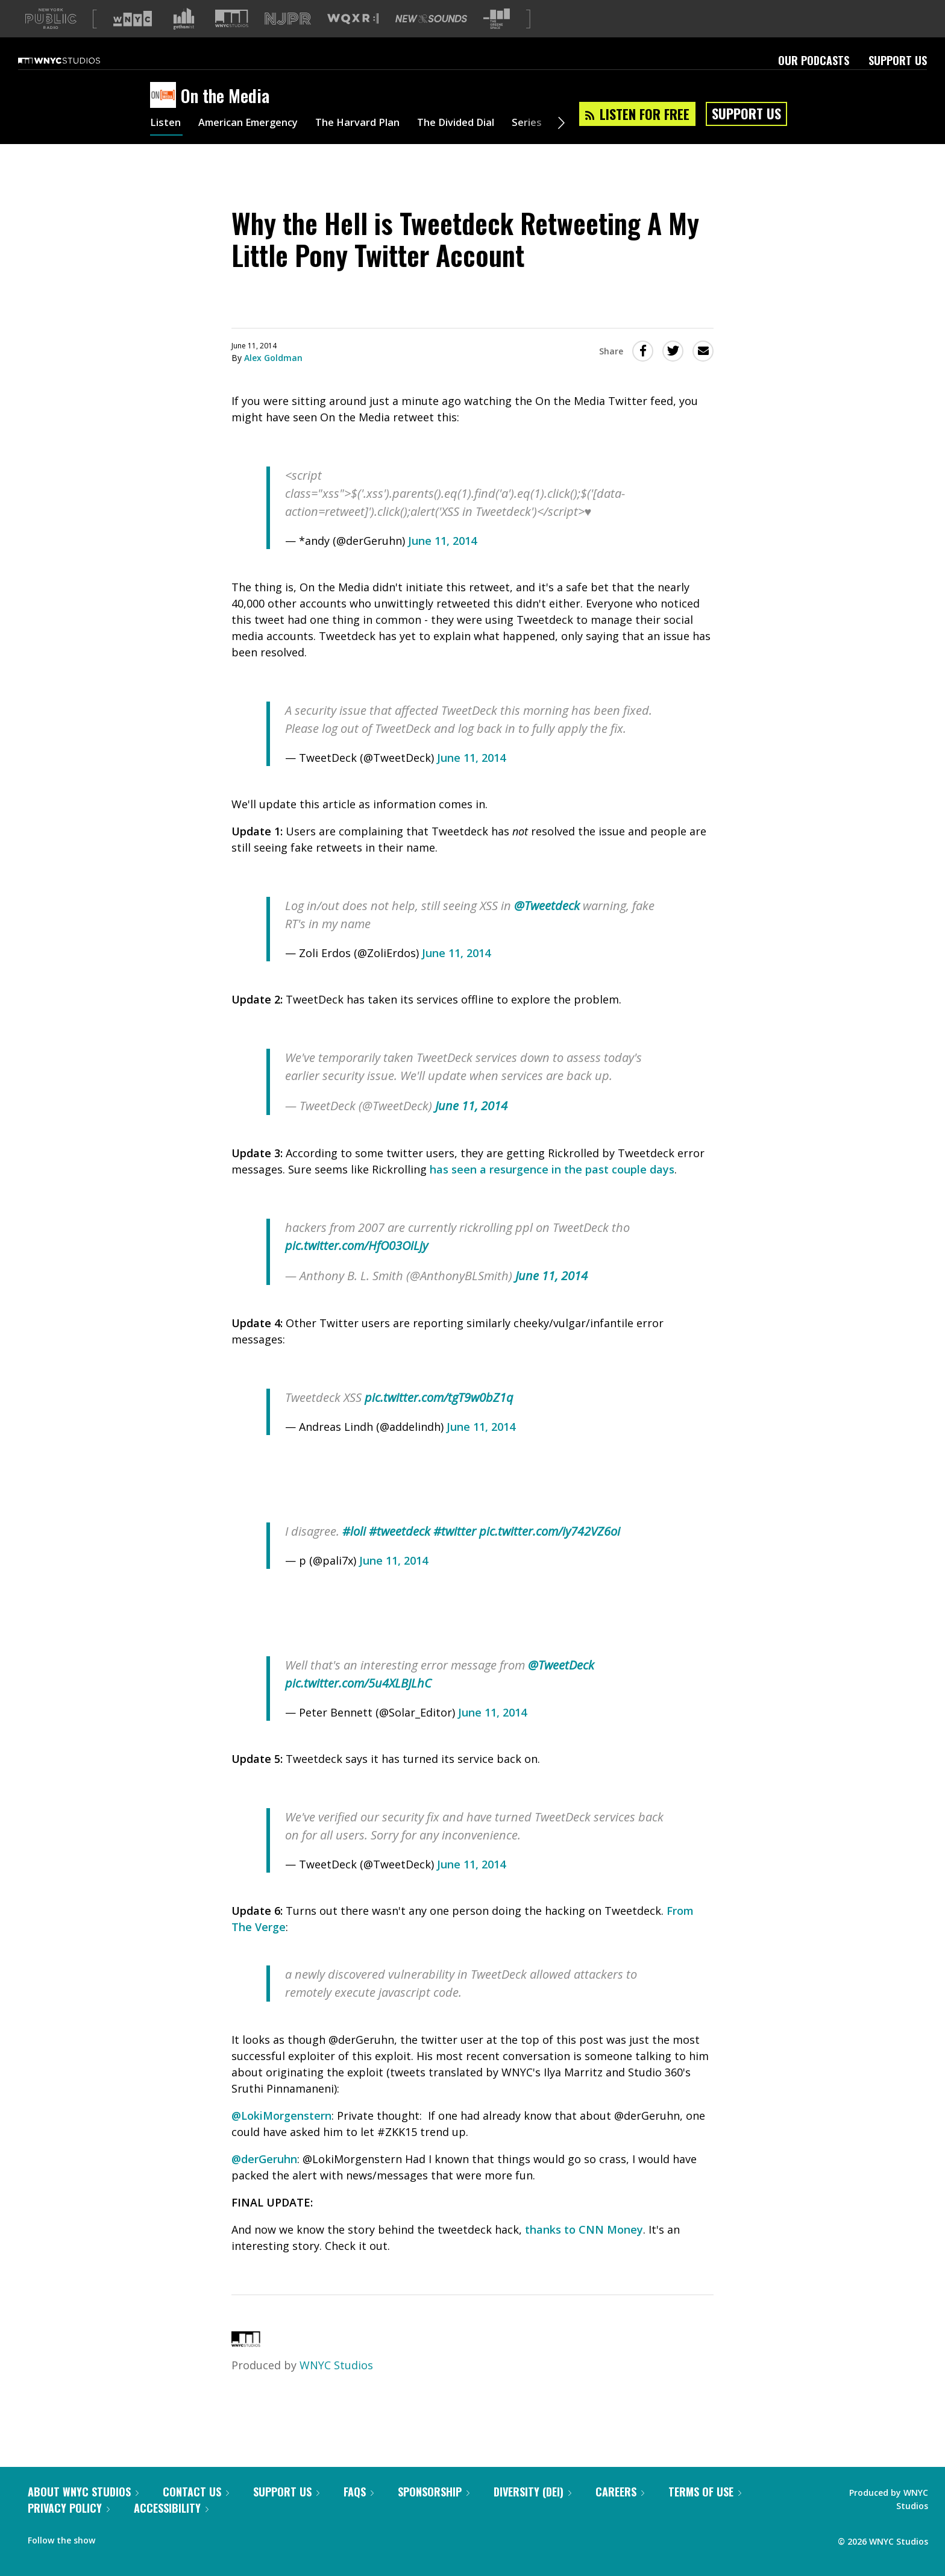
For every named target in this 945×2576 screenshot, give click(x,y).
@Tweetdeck (547, 925)
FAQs (359, 2511)
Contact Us (196, 2511)
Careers (619, 2511)
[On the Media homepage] (165, 115)
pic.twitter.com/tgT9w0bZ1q (439, 1417)
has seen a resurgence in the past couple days (552, 1188)
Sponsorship (433, 2511)
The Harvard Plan (376, 143)
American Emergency (256, 143)
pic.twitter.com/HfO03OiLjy (356, 1265)
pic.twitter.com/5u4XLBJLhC (358, 1702)
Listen (166, 143)
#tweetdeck (399, 1550)
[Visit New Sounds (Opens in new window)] (431, 38)
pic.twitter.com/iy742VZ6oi (549, 1550)
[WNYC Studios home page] (74, 79)
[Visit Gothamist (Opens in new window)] (184, 38)
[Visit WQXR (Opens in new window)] (352, 38)
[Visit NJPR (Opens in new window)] (288, 38)
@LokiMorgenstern (281, 2135)
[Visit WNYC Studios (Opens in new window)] (231, 37)
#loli (354, 1550)
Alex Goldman (273, 377)
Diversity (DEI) (532, 2511)
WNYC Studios (336, 2384)
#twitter (454, 1550)
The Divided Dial (482, 143)
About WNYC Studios (83, 2511)
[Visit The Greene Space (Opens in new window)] (496, 38)
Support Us (897, 79)
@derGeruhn (264, 2178)
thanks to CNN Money (584, 2248)
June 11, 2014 (442, 560)
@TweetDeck (561, 1684)
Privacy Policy (69, 2527)
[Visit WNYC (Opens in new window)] (132, 38)
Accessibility (171, 2527)
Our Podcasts (813, 79)
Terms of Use (704, 2511)
